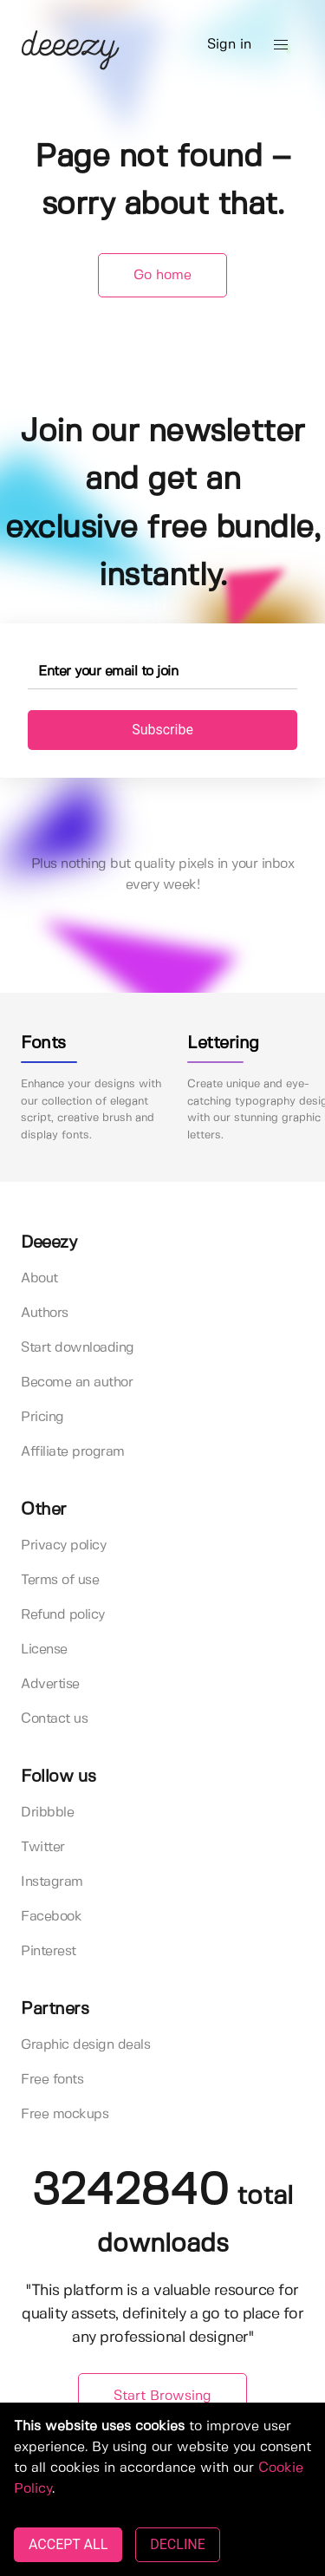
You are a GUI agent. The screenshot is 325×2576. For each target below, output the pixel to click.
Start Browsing (162, 2396)
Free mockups (64, 2114)
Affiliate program (73, 1451)
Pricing (42, 1417)
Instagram (52, 1881)
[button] (280, 45)
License (44, 1649)
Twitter (43, 1847)
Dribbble (47, 1812)
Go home (162, 275)
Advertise (50, 1684)
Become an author (77, 1382)
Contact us (54, 1718)
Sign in (229, 44)
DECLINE (177, 2544)
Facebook (51, 1916)
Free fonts (52, 2079)
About (39, 1278)
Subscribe (162, 729)
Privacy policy (63, 1545)
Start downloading (77, 1347)
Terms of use (60, 1580)
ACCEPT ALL (68, 2544)
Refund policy (63, 1614)
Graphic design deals (85, 2044)
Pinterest (48, 1951)
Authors (44, 1313)
